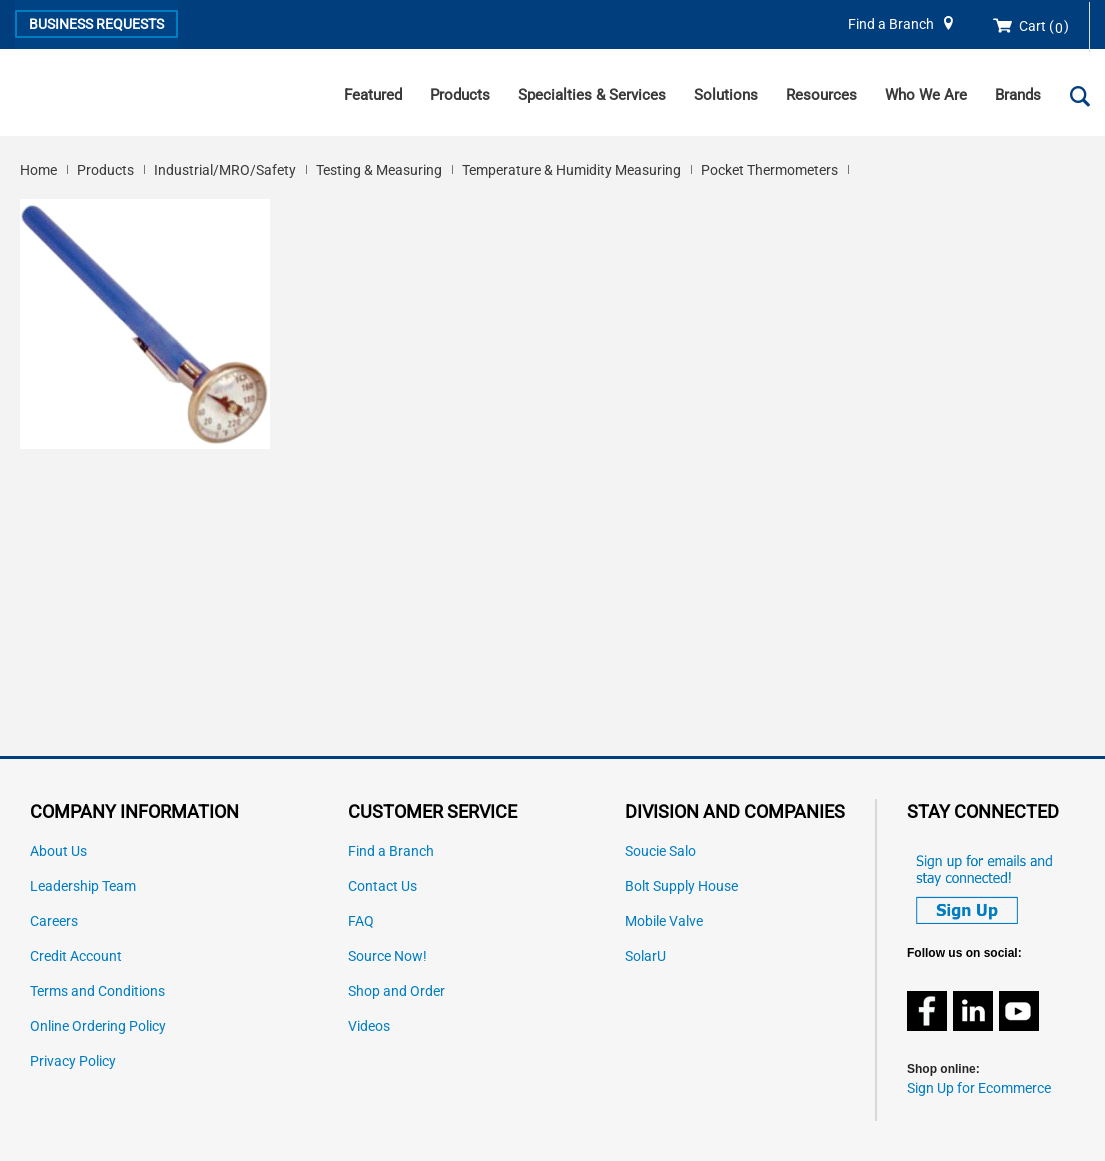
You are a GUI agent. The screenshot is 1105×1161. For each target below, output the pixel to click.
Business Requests (96, 24)
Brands (1018, 95)
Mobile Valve (664, 921)
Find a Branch (891, 24)
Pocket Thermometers (769, 170)
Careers (54, 921)
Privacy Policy (73, 1061)
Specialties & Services (592, 95)
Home (38, 170)
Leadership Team (83, 886)
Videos (369, 1026)
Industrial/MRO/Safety (225, 170)
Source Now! (387, 956)
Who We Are (926, 95)
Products (460, 95)
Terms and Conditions (97, 991)
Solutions (726, 95)
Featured (373, 95)
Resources (821, 95)
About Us (58, 851)
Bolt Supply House (681, 886)
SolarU (645, 956)
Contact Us (382, 886)
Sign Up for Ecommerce (979, 1088)
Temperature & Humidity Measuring (571, 170)
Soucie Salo (660, 851)
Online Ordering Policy (98, 1026)
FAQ (361, 921)
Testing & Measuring (379, 170)
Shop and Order (396, 991)
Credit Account (76, 956)
